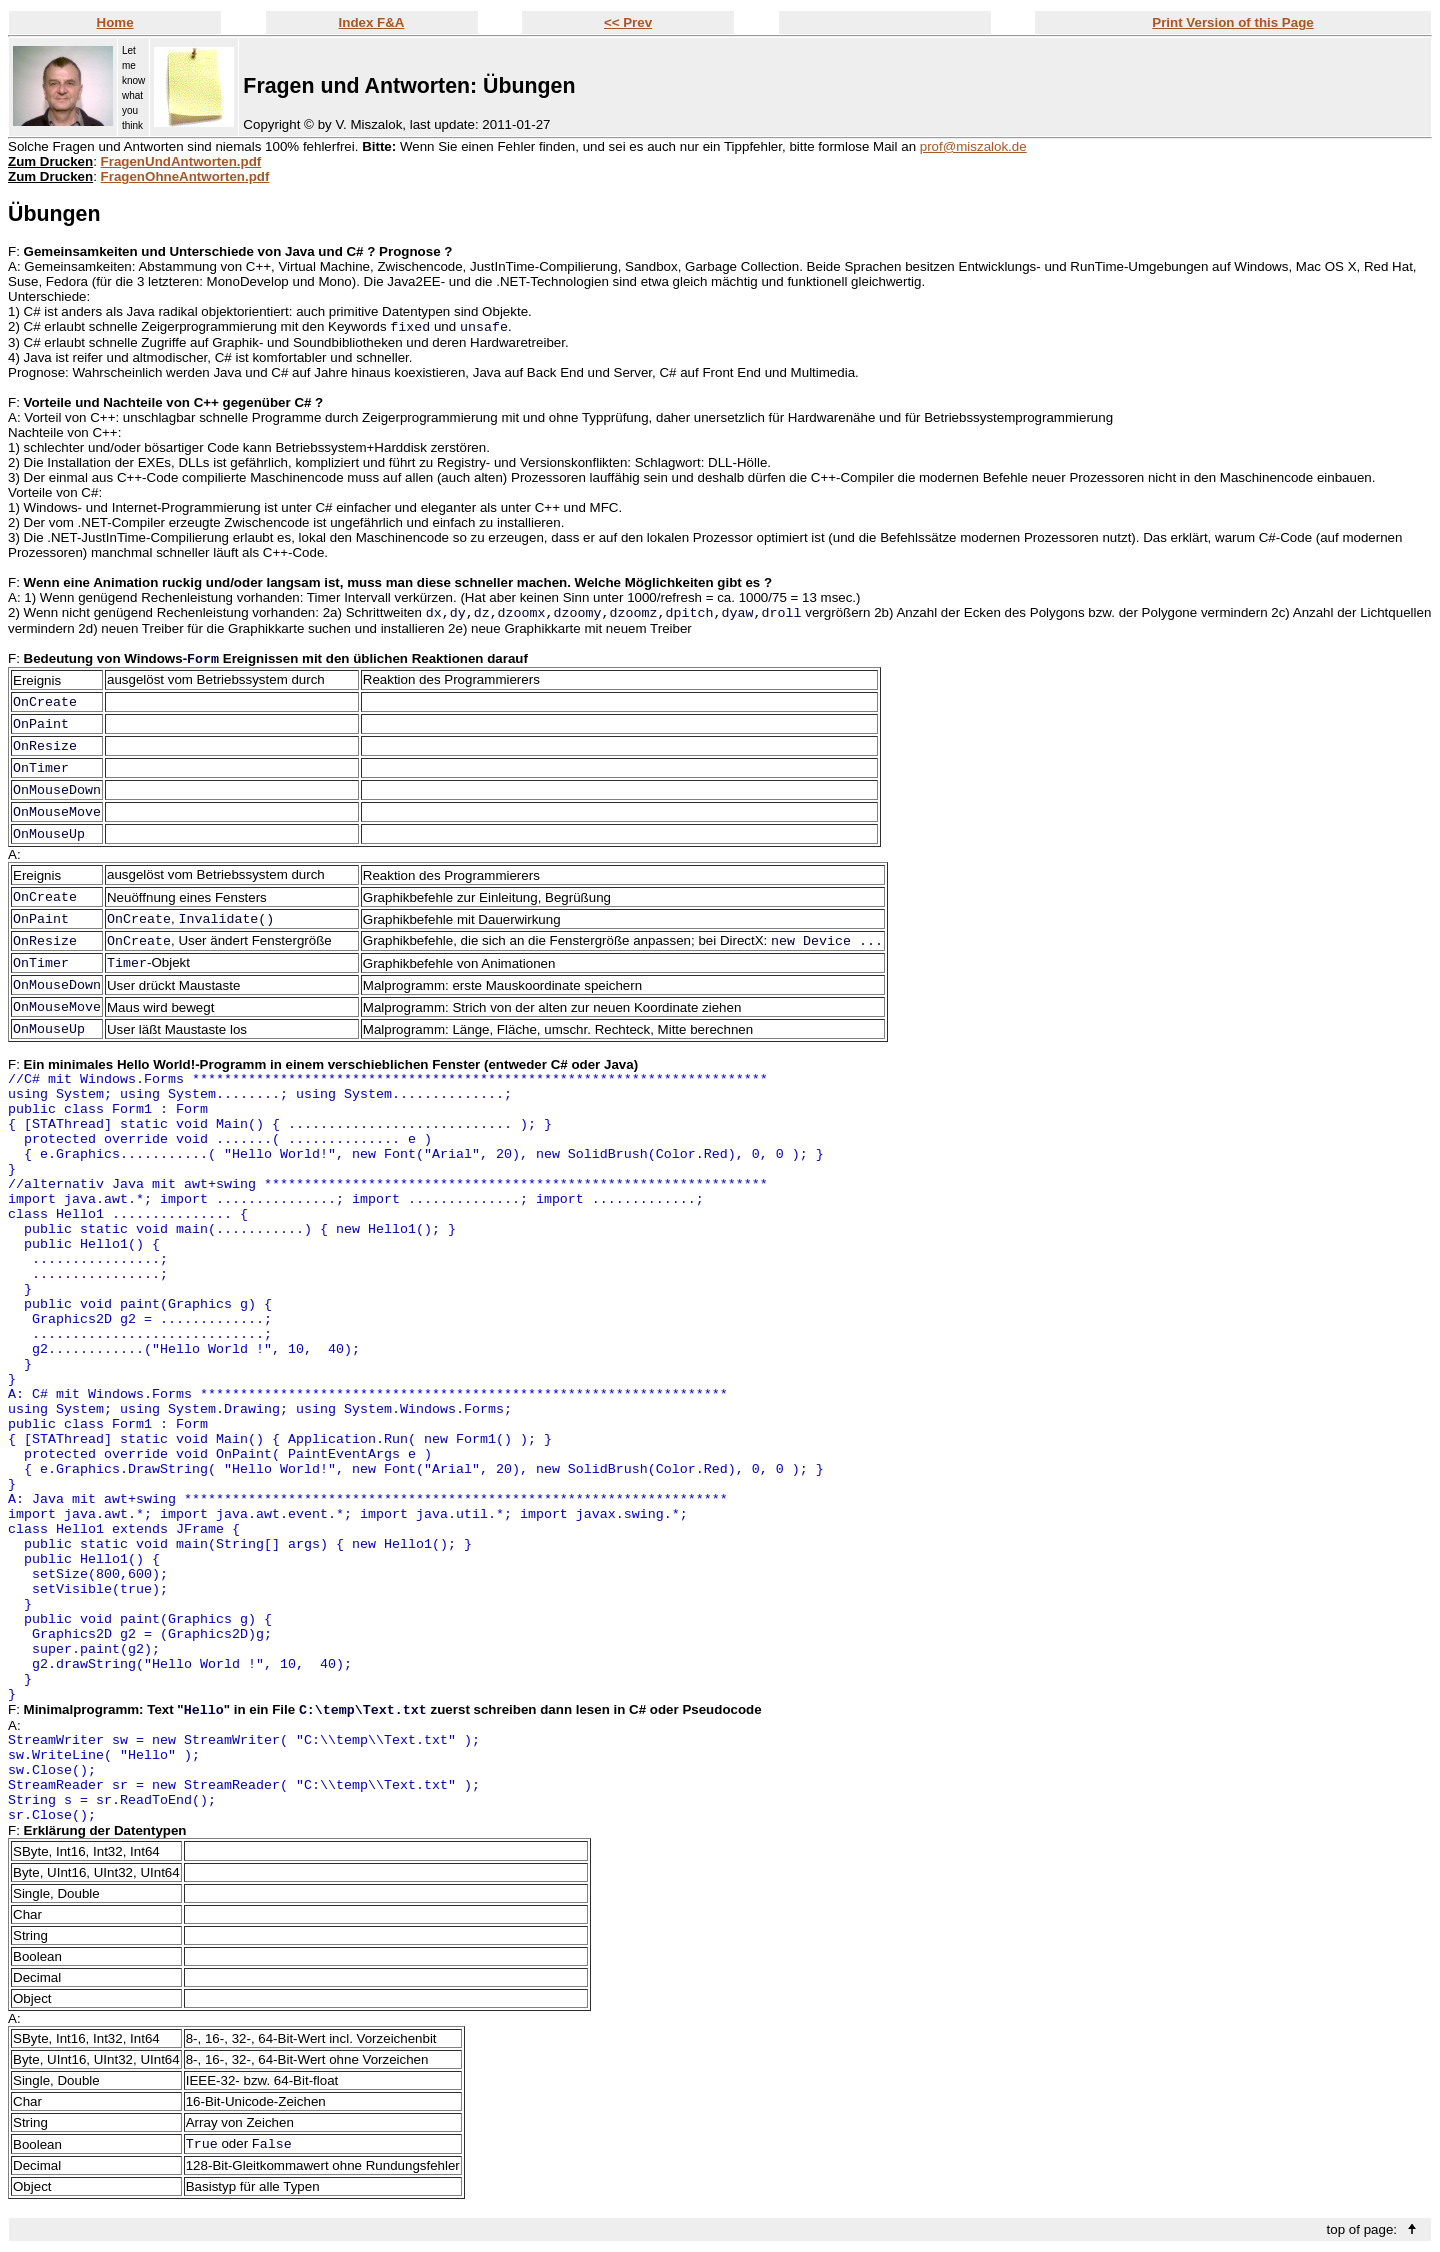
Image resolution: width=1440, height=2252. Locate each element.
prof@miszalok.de (973, 146)
